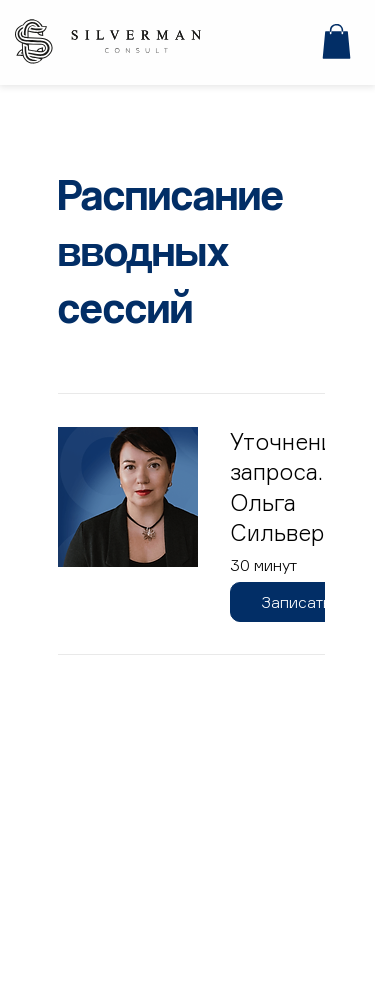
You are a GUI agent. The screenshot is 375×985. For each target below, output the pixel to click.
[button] (336, 41)
